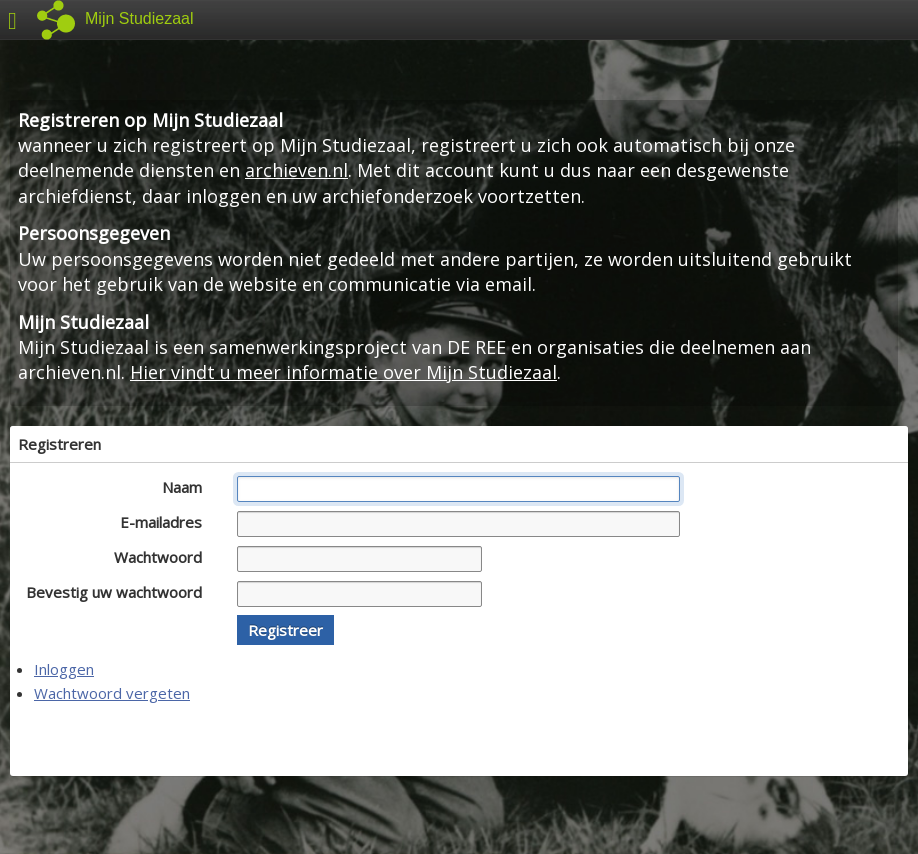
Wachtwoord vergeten (112, 693)
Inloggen (64, 669)
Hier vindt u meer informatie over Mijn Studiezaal (343, 372)
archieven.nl (296, 170)
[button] (285, 630)
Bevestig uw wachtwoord (119, 592)
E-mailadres (166, 522)
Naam (187, 487)
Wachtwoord (163, 557)
